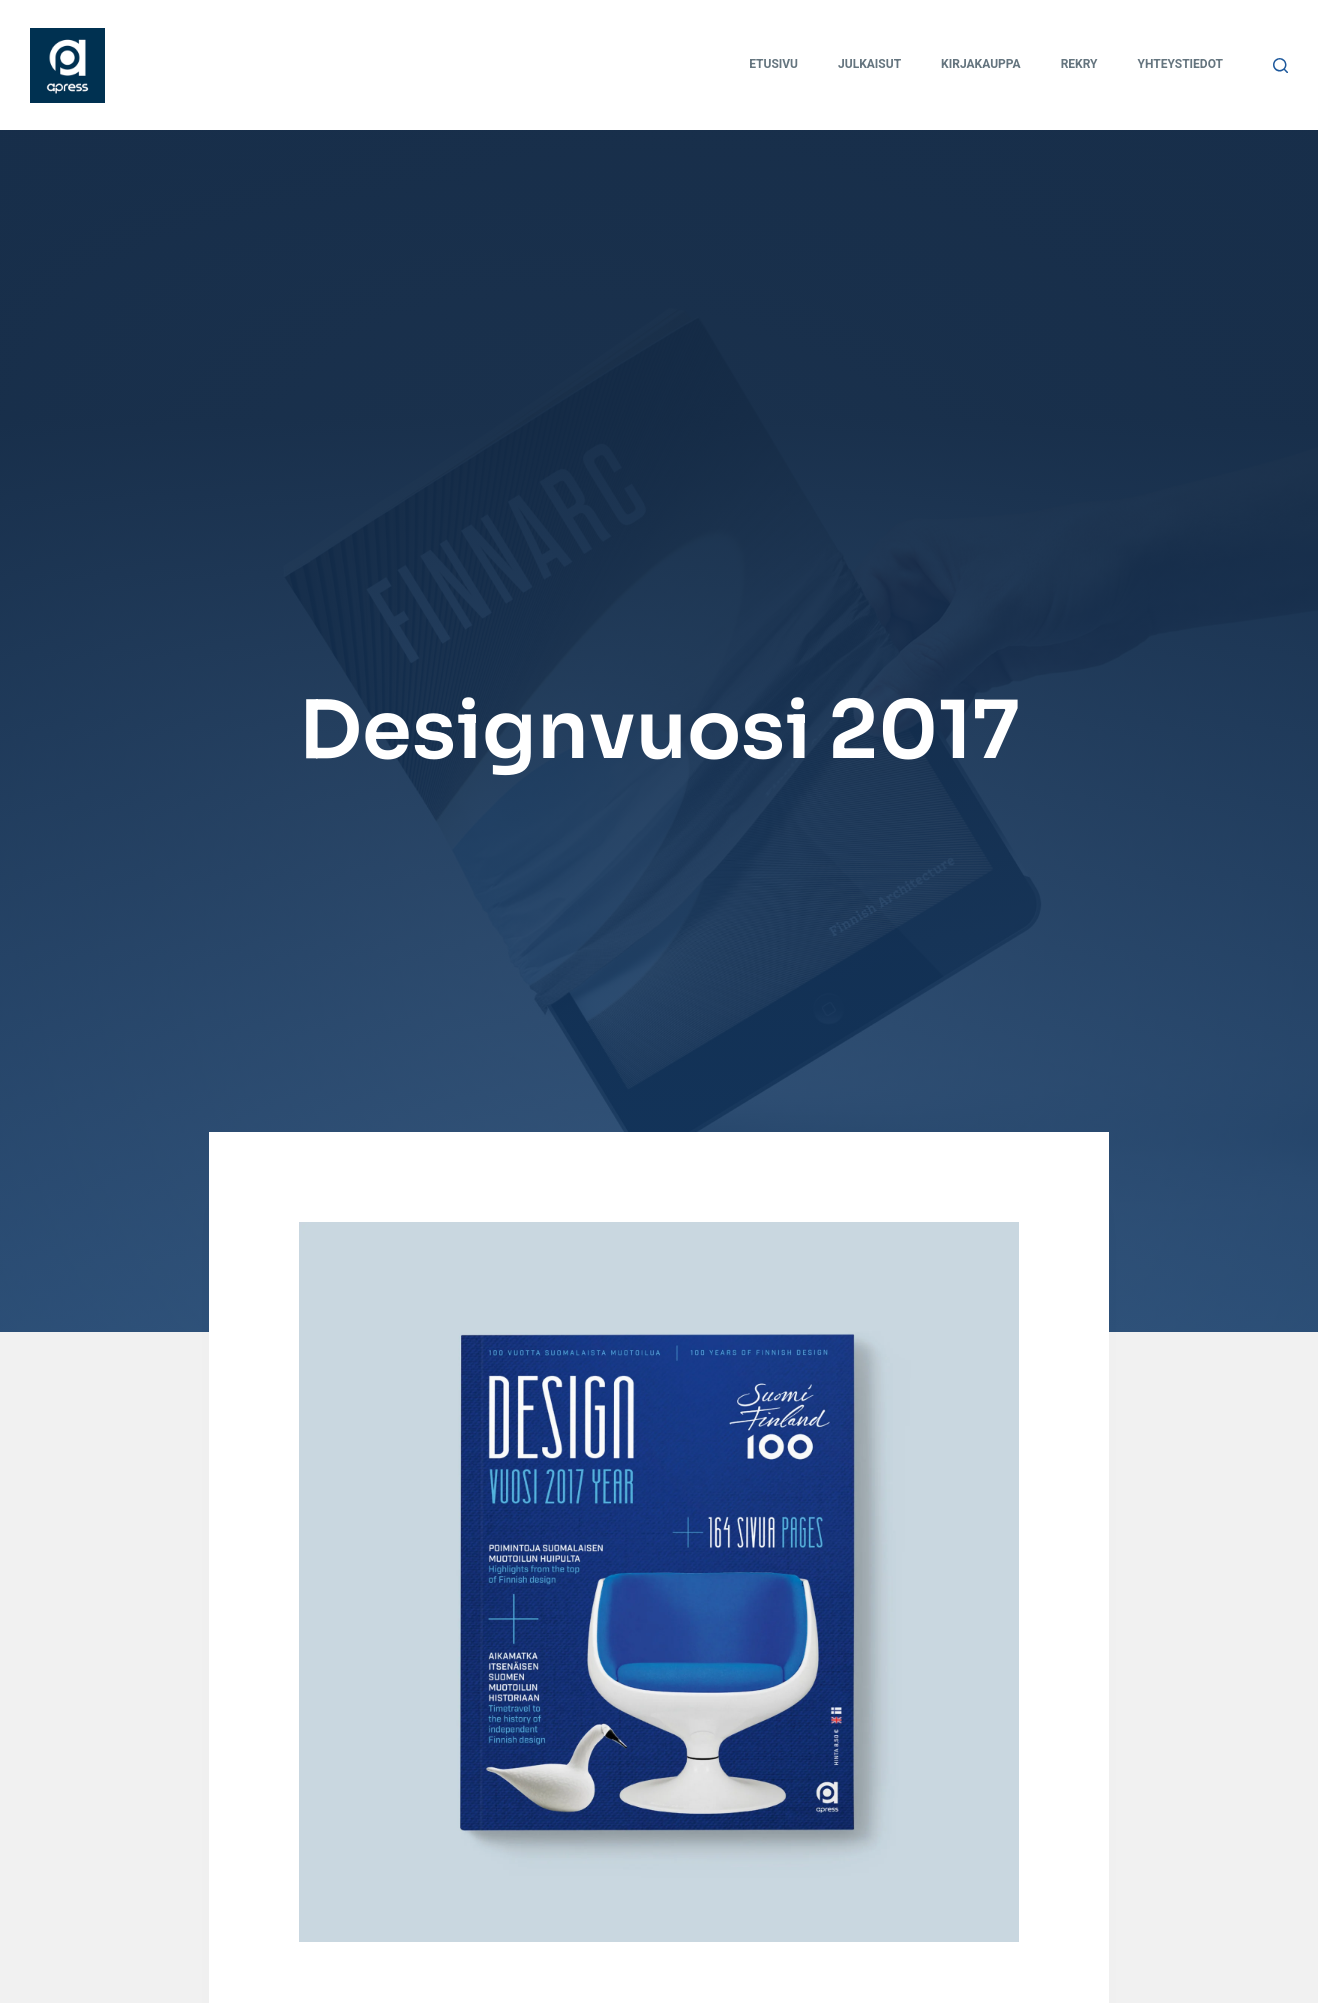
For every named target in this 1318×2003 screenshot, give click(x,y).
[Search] (1280, 65)
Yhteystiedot (1180, 64)
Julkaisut (869, 64)
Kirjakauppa (981, 64)
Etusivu (773, 64)
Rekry (1079, 64)
